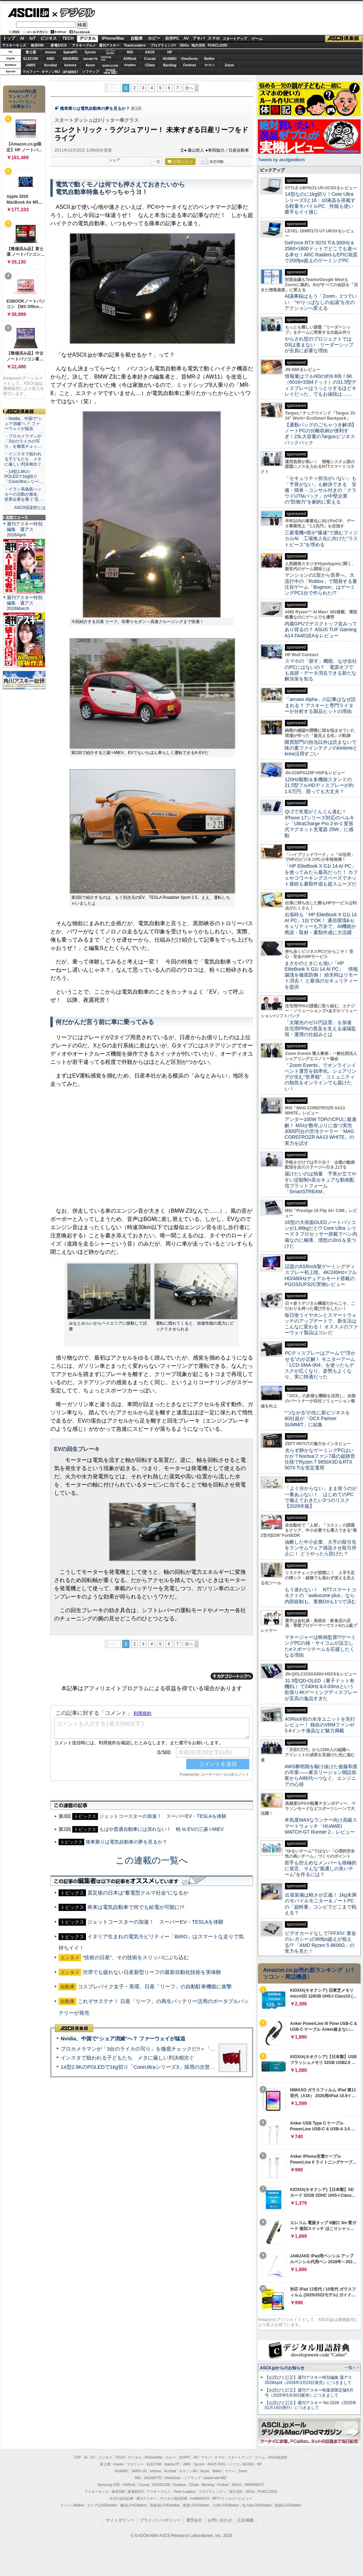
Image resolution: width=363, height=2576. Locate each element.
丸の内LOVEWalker (257, 2505)
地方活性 (198, 45)
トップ (9, 38)
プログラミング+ (163, 45)
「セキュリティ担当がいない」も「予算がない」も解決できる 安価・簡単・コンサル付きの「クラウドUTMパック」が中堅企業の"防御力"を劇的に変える (320, 490)
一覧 (156, 162)
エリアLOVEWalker (102, 2505)
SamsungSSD (106, 58)
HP (169, 52)
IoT (32, 38)
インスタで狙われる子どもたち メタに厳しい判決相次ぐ (127, 2058)
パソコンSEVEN (110, 51)
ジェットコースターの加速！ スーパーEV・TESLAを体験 (162, 1816)
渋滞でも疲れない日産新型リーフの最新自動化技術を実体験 (152, 1972)
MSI (130, 52)
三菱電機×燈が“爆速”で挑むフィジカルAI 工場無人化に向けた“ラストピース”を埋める (321, 538)
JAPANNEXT (70, 71)
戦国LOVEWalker (288, 2505)
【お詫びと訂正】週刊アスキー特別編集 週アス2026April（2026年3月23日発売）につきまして (308, 2380)
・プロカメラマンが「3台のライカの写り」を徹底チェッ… (22, 441)
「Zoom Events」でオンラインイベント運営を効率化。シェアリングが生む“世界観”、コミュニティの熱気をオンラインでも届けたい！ (320, 1077)
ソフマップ (90, 72)
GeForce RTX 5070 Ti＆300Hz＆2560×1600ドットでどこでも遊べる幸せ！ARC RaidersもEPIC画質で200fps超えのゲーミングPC (321, 251)
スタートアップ (235, 39)
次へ (189, 88)
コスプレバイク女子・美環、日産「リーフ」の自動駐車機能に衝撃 (155, 1986)
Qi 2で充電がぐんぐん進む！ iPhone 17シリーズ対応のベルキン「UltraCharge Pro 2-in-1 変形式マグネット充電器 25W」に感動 (319, 823)
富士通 (31, 52)
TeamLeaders (135, 45)
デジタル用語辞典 (173, 2498)
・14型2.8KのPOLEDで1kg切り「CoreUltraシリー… (23, 476)
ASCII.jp (28, 12)
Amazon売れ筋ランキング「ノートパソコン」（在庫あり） (22, 99)
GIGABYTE (90, 59)
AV (186, 38)
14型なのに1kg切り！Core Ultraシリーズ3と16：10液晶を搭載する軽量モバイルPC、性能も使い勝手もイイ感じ (320, 203)
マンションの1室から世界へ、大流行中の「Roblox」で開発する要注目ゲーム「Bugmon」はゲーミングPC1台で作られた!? (321, 584)
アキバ (198, 38)
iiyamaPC (70, 52)
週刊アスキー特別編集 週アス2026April (24, 529)
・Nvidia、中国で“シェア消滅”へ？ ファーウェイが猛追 (23, 423)
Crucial (150, 59)
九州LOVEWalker (226, 2505)
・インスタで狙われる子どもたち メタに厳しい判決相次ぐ (22, 459)
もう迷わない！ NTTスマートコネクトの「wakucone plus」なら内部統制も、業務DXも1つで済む (320, 1595)
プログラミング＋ (212, 2492)
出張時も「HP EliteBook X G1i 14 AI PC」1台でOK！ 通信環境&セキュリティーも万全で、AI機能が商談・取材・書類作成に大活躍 (321, 923)
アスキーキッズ (14, 45)
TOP (77, 2457)
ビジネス (48, 38)
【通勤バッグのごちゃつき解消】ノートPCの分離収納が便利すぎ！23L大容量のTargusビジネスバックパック (320, 433)
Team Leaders (184, 2492)
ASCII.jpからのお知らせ (282, 2367)
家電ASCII (59, 45)
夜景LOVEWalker (196, 2505)
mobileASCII (200, 2498)
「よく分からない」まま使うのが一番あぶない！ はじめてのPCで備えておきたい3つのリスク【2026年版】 (321, 1497)
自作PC (172, 38)
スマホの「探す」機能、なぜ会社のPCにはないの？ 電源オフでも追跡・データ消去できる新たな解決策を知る (321, 669)
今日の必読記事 (121, 2498)
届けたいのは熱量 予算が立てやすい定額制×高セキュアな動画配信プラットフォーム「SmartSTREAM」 (320, 1182)
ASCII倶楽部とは (30, 507)
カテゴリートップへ (232, 1676)
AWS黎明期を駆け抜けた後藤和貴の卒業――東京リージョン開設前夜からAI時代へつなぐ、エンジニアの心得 (321, 1775)
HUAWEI (170, 59)
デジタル (73, 12)
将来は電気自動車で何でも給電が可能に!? (135, 1907)
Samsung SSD (109, 2485)
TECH (68, 38)
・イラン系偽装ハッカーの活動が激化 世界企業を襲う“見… (23, 494)
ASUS (150, 52)
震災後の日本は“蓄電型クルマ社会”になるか (137, 1893)
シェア (114, 160)
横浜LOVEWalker (133, 2505)
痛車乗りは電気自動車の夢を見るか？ (95, 108)
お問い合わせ (220, 2520)
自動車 (136, 38)
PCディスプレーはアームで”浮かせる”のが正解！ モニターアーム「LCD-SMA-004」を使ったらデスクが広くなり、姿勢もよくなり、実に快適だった (320, 1364)
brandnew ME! (110, 72)
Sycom (90, 52)
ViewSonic (189, 59)
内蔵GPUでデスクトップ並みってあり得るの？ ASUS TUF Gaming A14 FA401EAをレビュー (321, 629)
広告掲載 (245, 2520)
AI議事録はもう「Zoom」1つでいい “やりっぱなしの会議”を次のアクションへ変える (321, 302)
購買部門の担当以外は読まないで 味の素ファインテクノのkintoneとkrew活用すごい (323, 748)
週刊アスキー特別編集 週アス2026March (24, 603)
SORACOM (161, 2485)
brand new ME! (215, 2478)
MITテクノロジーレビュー (232, 2498)
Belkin (209, 59)
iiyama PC (172, 2464)
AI (22, 38)
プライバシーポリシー (160, 2520)
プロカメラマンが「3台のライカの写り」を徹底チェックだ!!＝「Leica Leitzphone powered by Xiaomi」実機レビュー (195, 2049)
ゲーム (257, 39)
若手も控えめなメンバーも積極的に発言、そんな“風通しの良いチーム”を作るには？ (320, 1868)
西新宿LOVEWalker (165, 2505)
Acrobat (50, 65)
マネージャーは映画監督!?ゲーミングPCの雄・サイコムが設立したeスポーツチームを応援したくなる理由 (320, 1646)
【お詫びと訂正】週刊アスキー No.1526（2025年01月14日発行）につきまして (310, 2405)
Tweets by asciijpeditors (281, 159)
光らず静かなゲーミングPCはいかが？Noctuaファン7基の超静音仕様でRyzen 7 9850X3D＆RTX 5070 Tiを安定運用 (320, 1459)
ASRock (129, 59)
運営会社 (194, 2520)
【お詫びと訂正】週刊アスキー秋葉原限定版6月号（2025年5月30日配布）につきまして (309, 2393)
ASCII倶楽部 (343, 38)
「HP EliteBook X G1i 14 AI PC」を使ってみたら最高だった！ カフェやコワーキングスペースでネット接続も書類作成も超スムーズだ (321, 875)
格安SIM (37, 45)
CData (150, 65)
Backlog (169, 65)
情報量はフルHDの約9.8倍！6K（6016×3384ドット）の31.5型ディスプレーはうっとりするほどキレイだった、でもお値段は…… (320, 385)
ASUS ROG (70, 59)
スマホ (214, 38)
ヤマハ (209, 65)
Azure (90, 65)
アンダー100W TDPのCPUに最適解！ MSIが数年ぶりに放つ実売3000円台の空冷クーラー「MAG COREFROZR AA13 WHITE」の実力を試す (320, 1131)
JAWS (30, 65)
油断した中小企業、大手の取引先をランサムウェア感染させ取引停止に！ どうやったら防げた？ (320, 1548)
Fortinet (189, 65)
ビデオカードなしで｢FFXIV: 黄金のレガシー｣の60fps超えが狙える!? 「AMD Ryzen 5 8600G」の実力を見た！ (320, 1942)
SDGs (184, 45)
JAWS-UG (139, 2471)
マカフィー (30, 72)
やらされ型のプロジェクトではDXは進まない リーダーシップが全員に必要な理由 (319, 345)
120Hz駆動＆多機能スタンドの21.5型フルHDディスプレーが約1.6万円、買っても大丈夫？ (319, 785)
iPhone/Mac (113, 38)
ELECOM (30, 59)
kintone (70, 65)
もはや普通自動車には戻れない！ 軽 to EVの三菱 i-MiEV (161, 1829)
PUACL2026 (217, 45)
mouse (50, 52)
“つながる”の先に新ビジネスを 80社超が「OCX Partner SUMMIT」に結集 (320, 1418)
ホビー (154, 38)
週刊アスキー (109, 45)
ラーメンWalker (72, 2505)
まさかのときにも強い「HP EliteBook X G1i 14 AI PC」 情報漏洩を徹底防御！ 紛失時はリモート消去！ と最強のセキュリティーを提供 (321, 975)
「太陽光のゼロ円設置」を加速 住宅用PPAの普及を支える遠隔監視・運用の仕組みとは (320, 1028)
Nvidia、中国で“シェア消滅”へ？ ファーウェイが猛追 (123, 2038)
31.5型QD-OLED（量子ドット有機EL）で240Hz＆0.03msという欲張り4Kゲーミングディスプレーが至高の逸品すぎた (321, 1689)
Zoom (229, 65)
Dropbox (130, 65)
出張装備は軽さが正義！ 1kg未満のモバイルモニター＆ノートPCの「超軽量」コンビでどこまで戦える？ (320, 1903)
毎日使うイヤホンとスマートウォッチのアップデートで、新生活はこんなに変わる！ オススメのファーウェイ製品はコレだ (321, 1324)
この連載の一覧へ (151, 1860)
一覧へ (350, 2367)
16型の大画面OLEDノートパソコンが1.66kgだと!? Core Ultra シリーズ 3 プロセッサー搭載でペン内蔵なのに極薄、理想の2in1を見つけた (321, 1234)
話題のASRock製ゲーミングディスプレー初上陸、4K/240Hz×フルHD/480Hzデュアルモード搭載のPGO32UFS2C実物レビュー (321, 1275)
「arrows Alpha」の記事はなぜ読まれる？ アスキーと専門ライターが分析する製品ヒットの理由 (320, 705)
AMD (50, 59)
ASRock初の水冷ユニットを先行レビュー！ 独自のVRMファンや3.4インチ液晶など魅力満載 (320, 1725)
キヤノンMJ (50, 72)
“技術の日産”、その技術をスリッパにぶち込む (136, 1957)
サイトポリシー (120, 2520)
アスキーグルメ (84, 45)
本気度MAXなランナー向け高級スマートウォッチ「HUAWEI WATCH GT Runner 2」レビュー (321, 1826)
